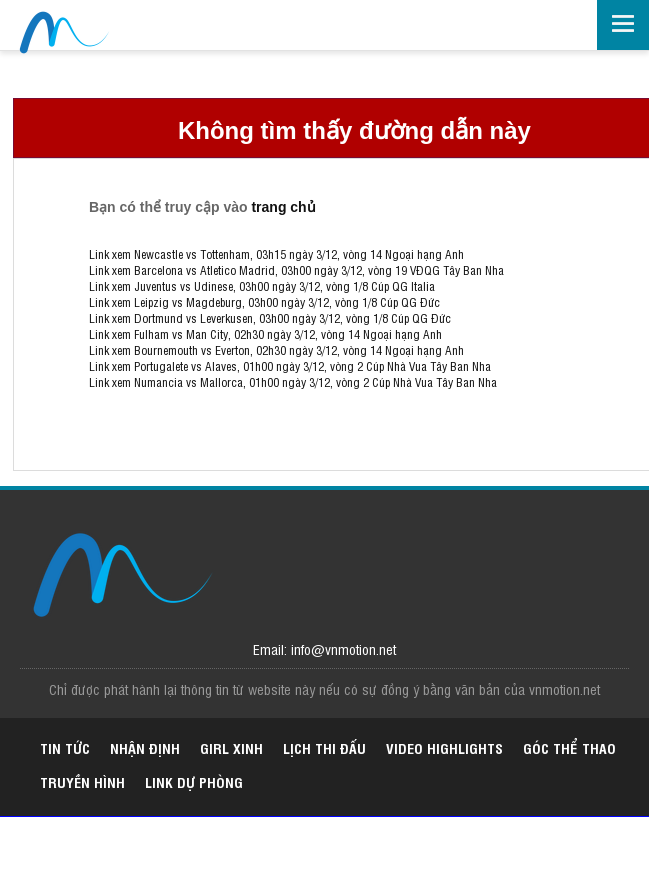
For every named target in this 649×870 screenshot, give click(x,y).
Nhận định (145, 747)
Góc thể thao (569, 747)
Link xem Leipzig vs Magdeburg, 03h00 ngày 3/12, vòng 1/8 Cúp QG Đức (264, 302)
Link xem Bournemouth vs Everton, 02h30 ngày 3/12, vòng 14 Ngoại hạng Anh (276, 350)
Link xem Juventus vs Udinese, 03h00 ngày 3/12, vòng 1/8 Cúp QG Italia (262, 286)
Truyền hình (82, 781)
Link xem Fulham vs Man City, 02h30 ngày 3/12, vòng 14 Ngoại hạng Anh (265, 334)
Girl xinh (231, 747)
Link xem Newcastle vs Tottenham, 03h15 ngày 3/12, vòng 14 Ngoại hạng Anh (276, 254)
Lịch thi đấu (324, 747)
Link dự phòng (194, 781)
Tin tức (65, 747)
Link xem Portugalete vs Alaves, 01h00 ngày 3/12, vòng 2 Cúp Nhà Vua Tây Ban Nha (290, 366)
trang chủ (283, 207)
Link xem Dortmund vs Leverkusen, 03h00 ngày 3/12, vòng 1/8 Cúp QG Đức (270, 318)
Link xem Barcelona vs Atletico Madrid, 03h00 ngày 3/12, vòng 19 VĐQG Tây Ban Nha (296, 270)
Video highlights (444, 747)
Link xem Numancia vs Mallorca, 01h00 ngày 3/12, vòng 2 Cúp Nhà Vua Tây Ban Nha (293, 382)
